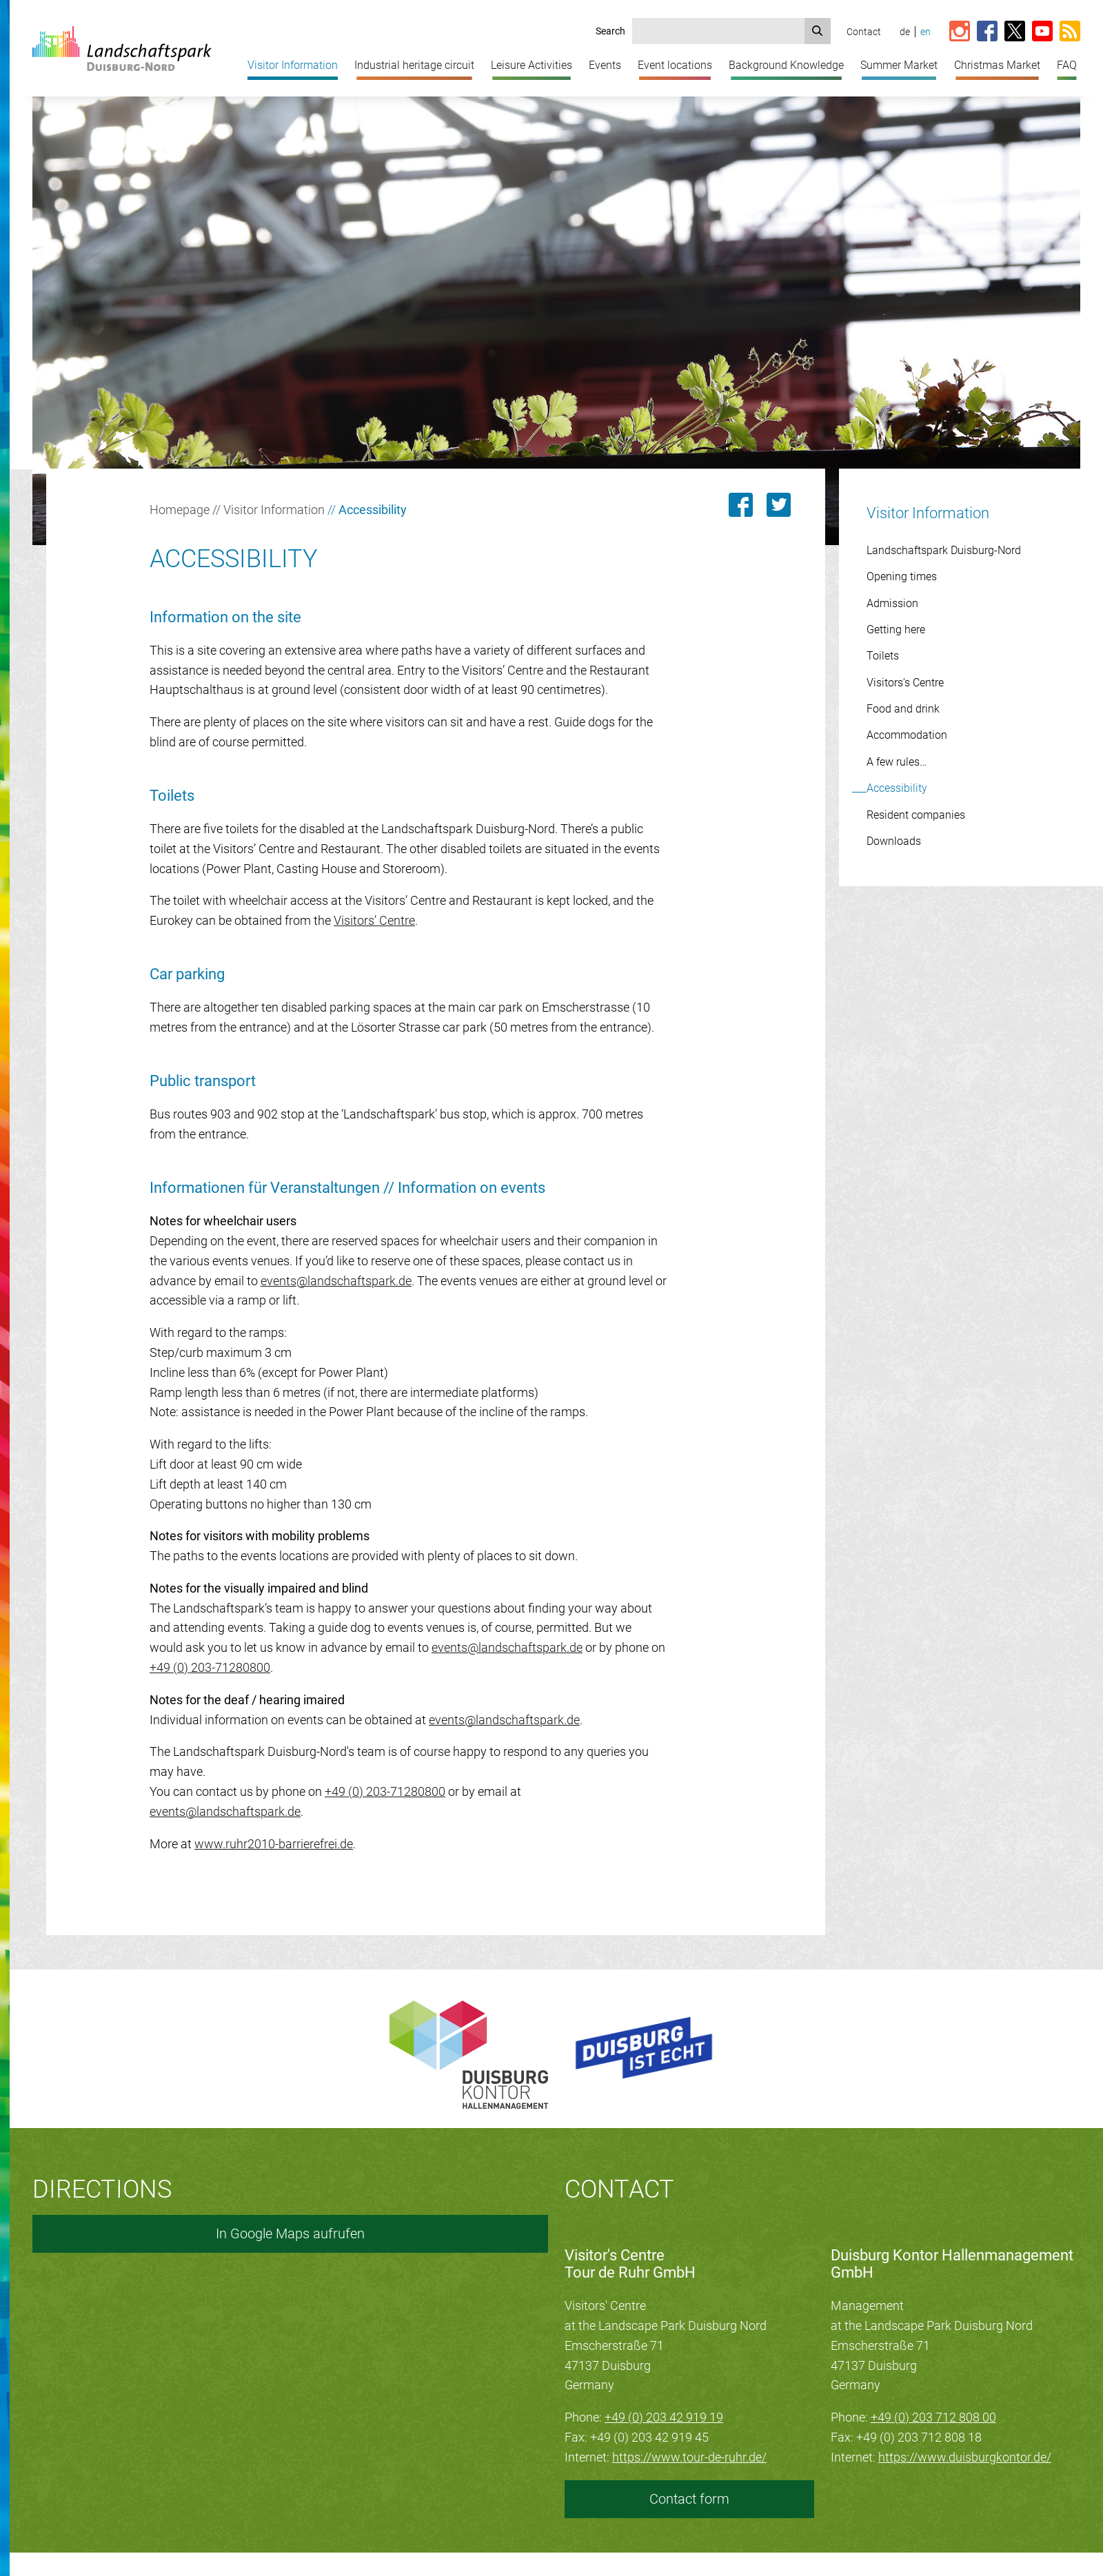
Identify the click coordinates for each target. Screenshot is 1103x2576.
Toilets (883, 655)
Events (605, 65)
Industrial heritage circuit (414, 65)
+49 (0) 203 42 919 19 (664, 2417)
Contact (864, 31)
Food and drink (903, 708)
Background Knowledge (786, 65)
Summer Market (899, 65)
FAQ (1067, 65)
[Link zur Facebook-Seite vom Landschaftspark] (987, 32)
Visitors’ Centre (374, 920)
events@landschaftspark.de (336, 1281)
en (925, 31)
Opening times (902, 576)
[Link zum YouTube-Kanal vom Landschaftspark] (1042, 32)
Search (610, 31)
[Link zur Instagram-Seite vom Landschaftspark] (959, 32)
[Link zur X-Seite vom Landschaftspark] (1014, 32)
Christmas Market (997, 65)
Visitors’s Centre (905, 682)
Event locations (675, 65)
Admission (892, 603)
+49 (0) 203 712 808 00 (933, 2417)
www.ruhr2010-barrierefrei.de (273, 1844)
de (905, 31)
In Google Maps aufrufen (290, 2233)
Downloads (894, 841)
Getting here (896, 629)
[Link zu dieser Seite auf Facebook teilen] (741, 505)
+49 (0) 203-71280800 (210, 1667)
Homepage (180, 509)
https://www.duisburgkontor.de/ (964, 2457)
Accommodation (907, 735)
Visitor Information (292, 65)
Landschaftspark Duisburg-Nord (944, 550)
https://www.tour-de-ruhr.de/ (689, 2457)
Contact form (689, 2499)
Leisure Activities (531, 65)
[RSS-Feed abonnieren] (1070, 32)
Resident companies (916, 814)
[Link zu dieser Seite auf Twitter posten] (779, 505)
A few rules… (897, 761)
